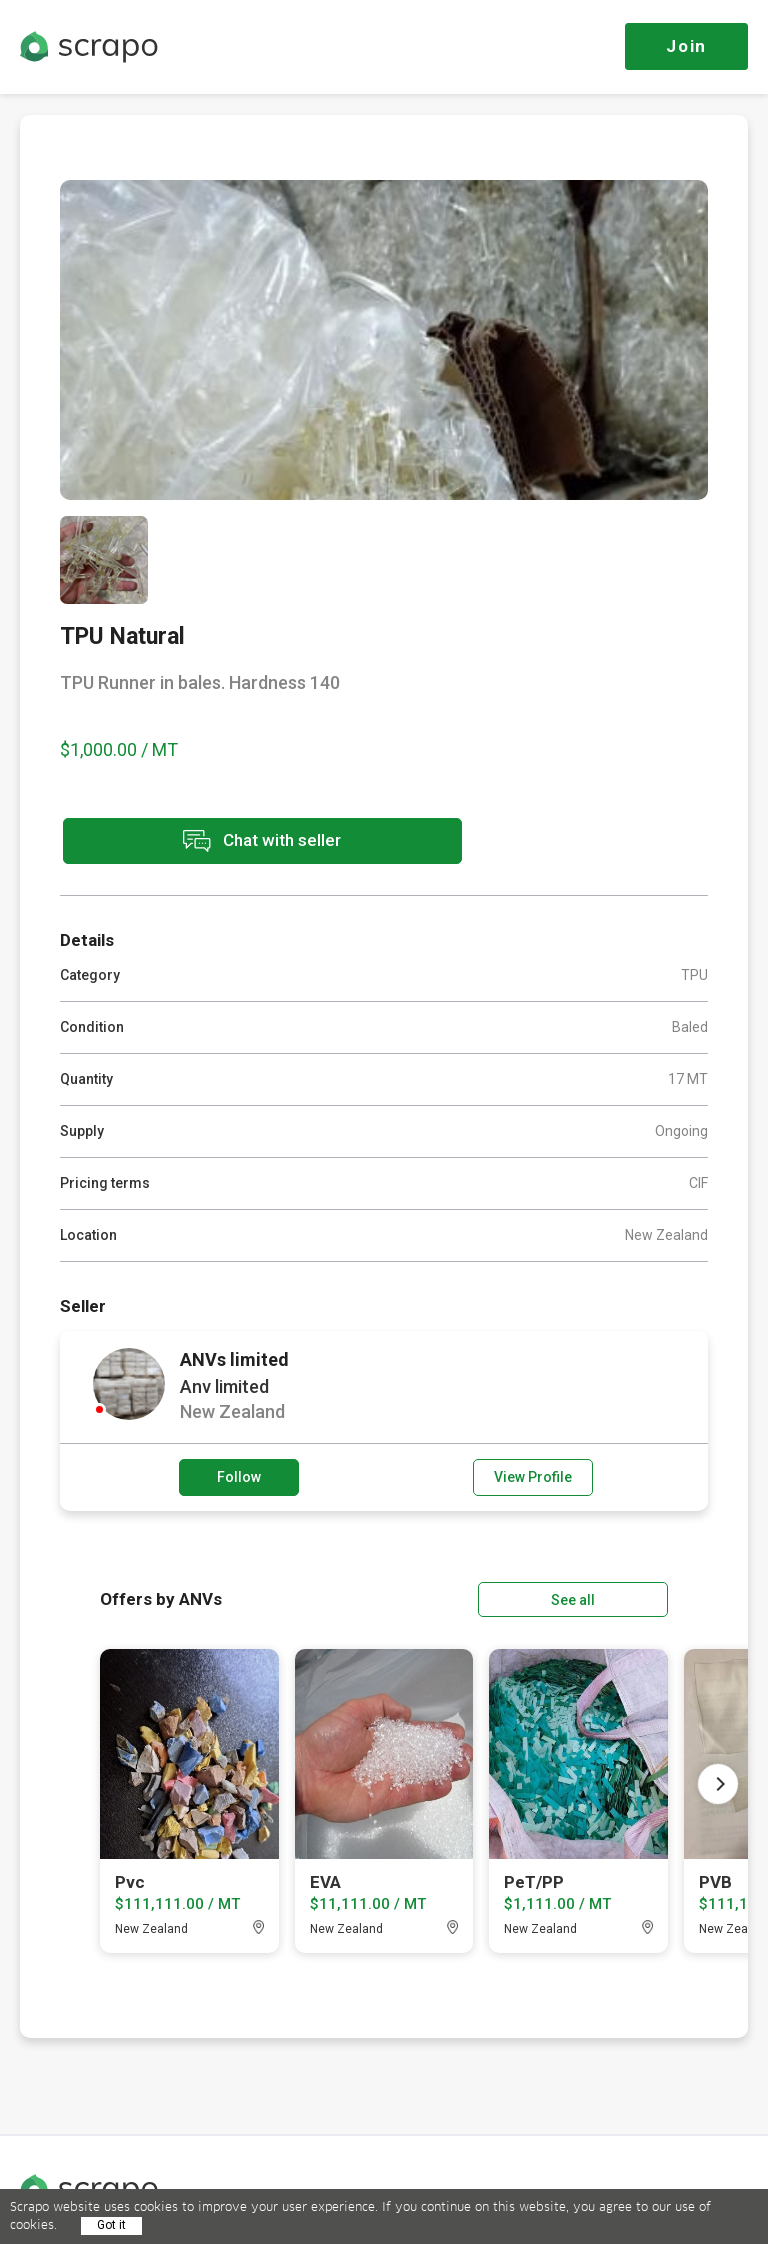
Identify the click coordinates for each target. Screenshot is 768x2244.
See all (611, 1598)
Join (686, 46)
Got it (111, 2225)
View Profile (533, 1476)
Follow (239, 1476)
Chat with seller (238, 841)
